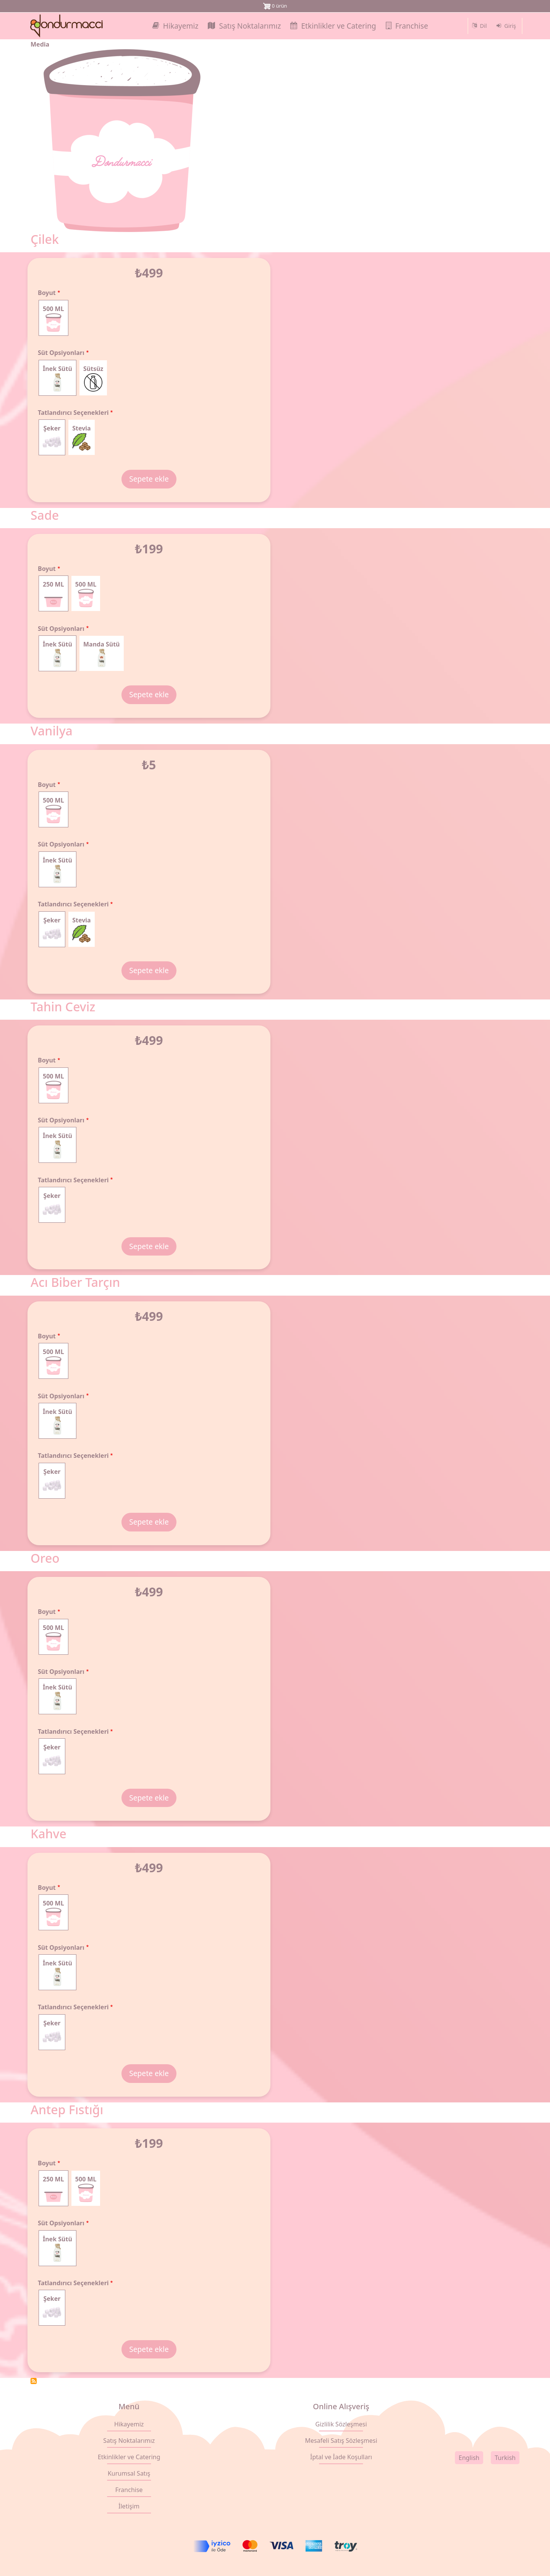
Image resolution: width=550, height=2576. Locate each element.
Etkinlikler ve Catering (129, 2457)
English (469, 2457)
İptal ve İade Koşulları (341, 2457)
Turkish (505, 2457)
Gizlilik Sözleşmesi (341, 2424)
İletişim (128, 2506)
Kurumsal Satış (129, 2473)
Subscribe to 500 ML (34, 2381)
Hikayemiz (129, 2424)
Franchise (129, 2490)
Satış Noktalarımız (129, 2440)
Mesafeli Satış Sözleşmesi (341, 2440)
